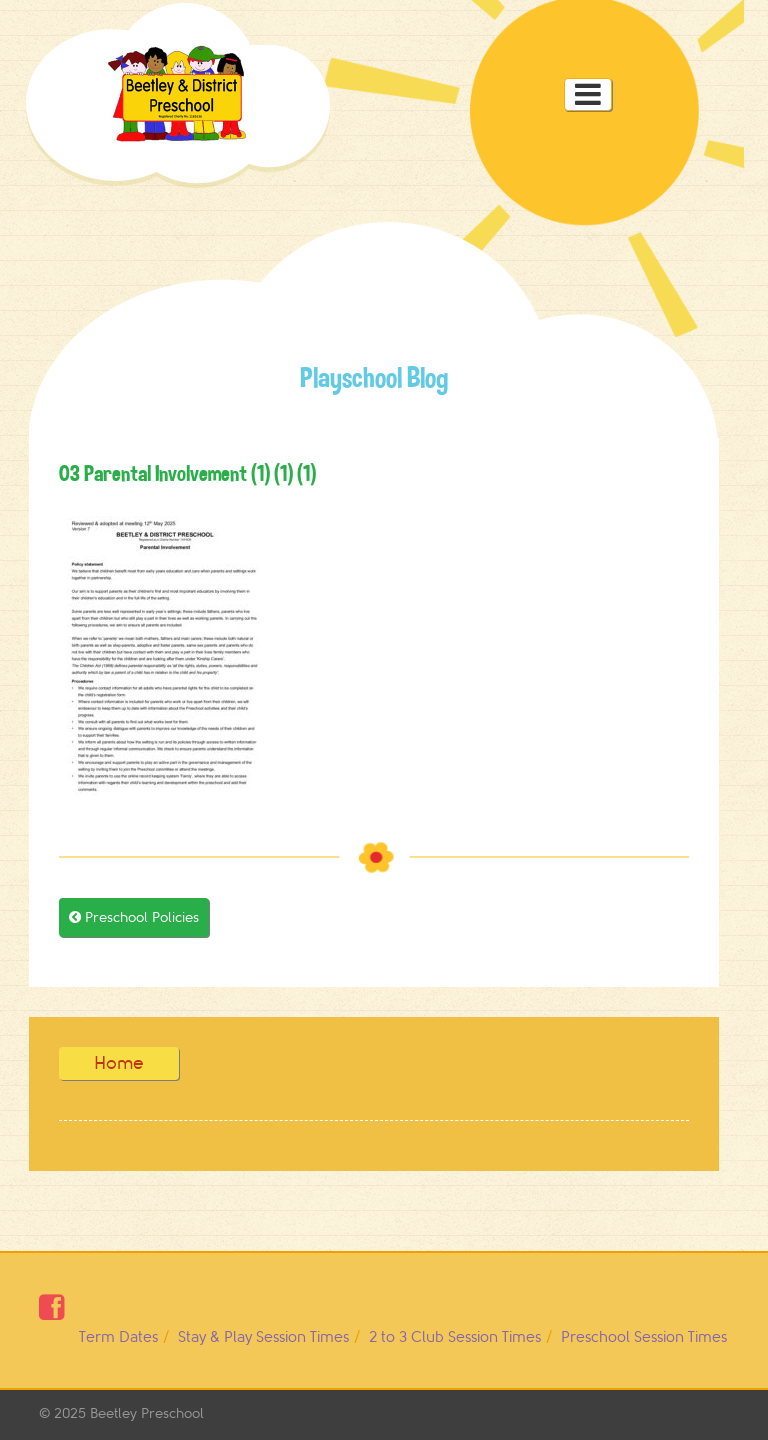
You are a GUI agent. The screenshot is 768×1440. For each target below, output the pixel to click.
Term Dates (118, 1337)
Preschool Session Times (644, 1337)
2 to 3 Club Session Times (455, 1337)
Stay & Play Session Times (263, 1337)
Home (119, 1063)
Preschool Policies (134, 917)
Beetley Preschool (147, 1413)
